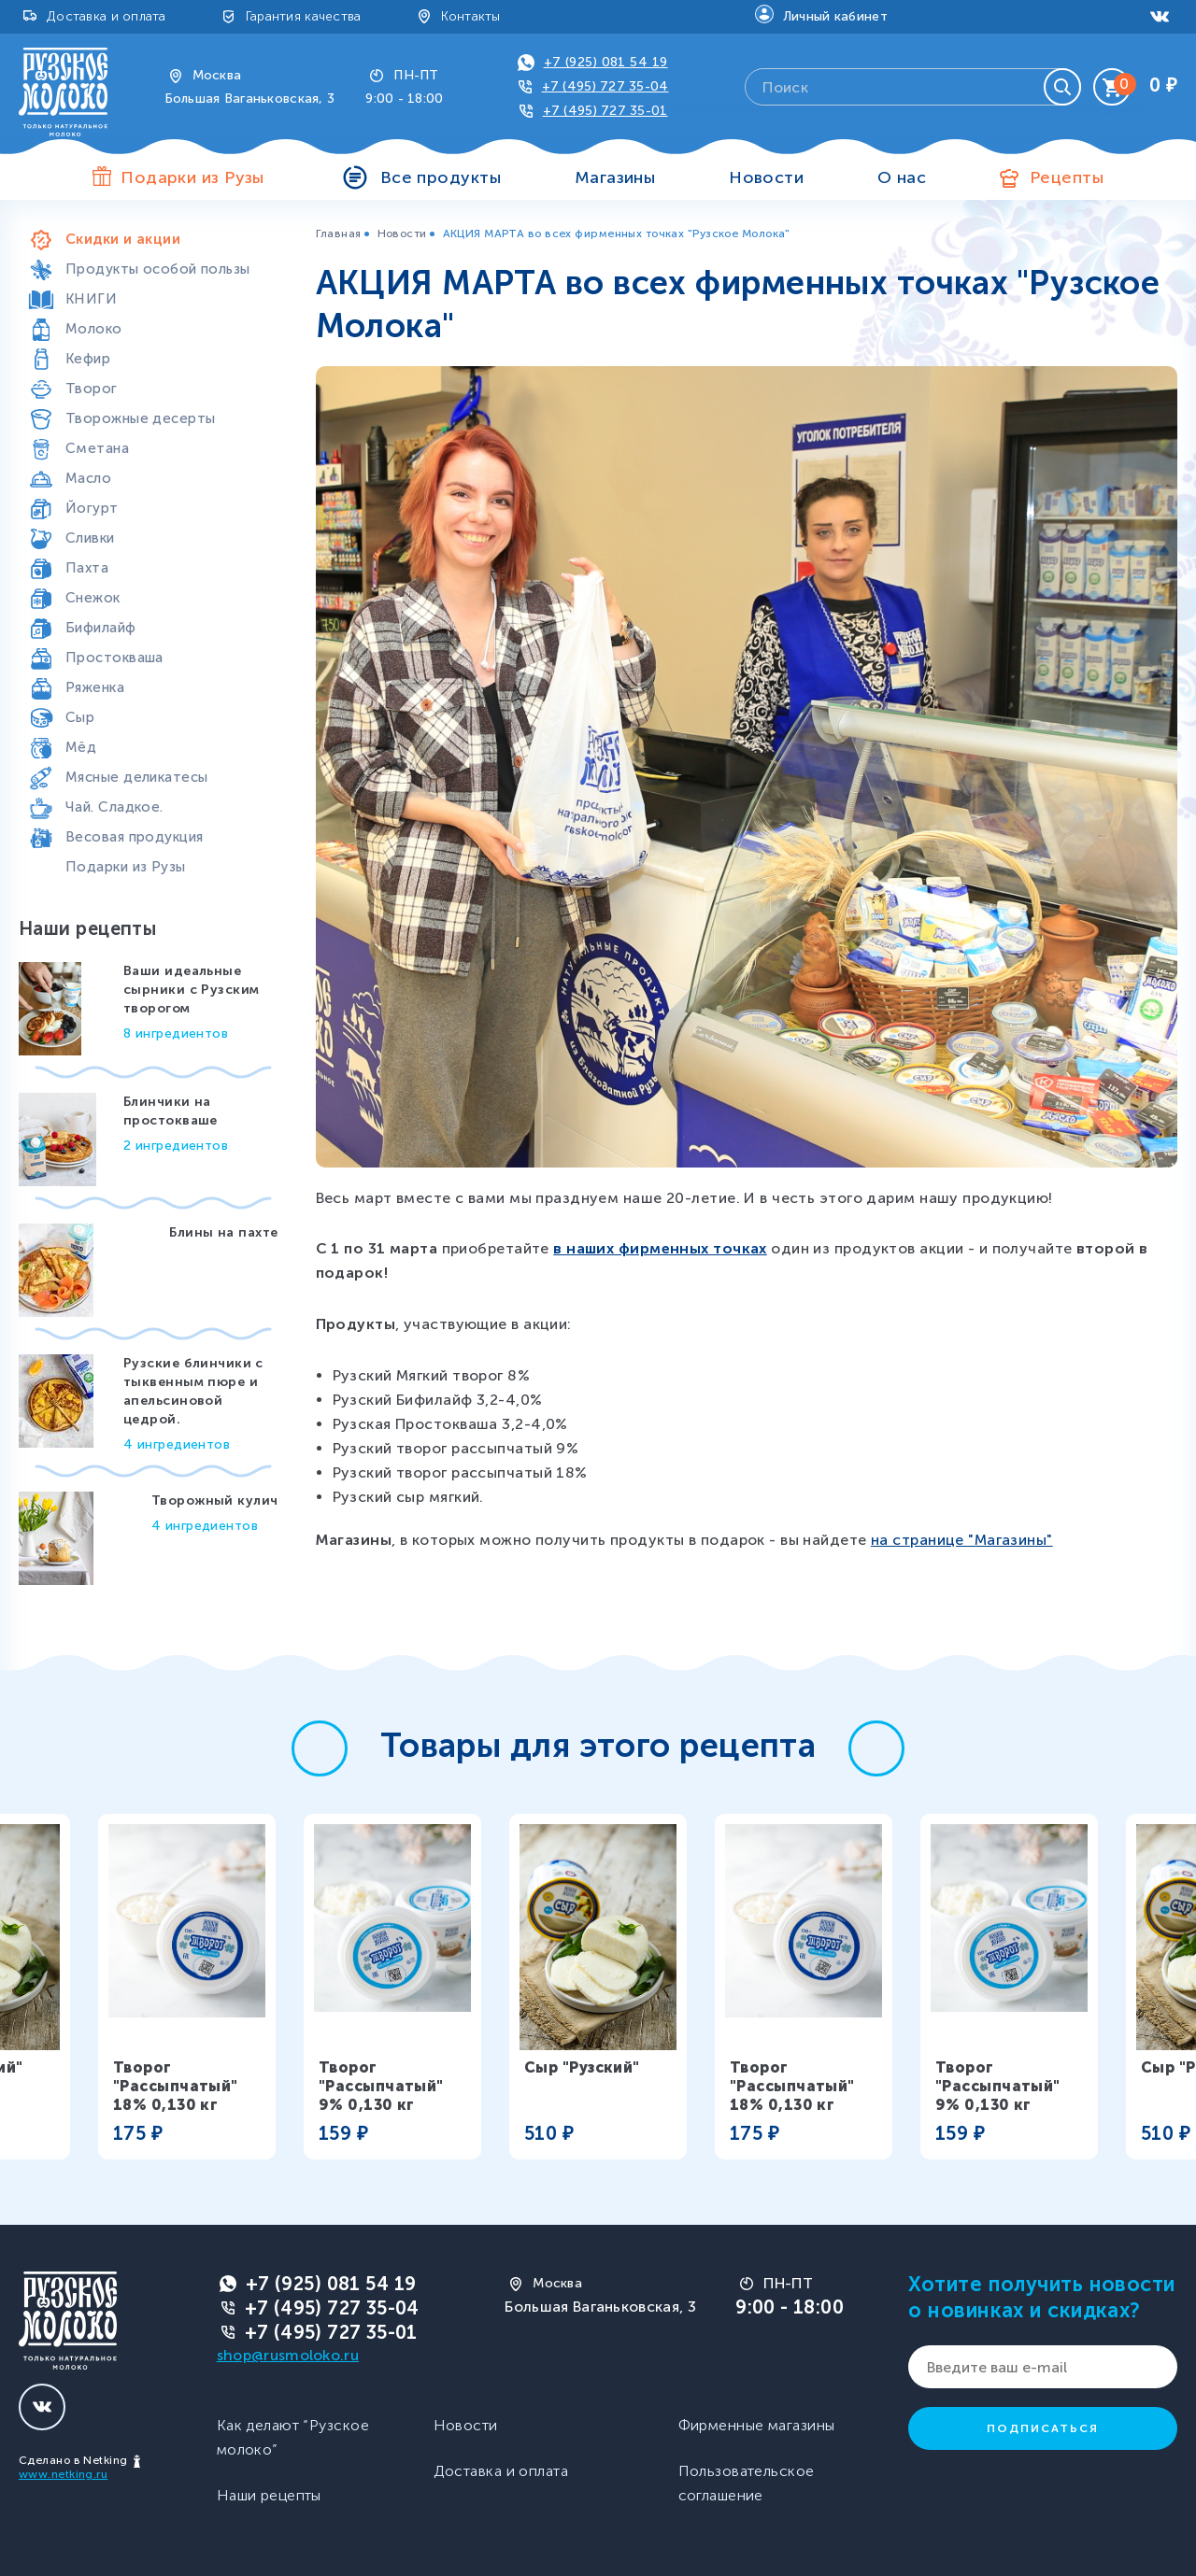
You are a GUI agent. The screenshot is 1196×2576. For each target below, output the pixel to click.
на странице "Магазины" (962, 1540)
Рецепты (1066, 177)
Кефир (87, 358)
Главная (339, 233)
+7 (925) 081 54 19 (606, 62)
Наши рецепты (269, 2495)
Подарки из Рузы (125, 866)
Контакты (471, 16)
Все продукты (440, 177)
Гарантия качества (304, 16)
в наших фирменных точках (660, 1248)
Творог (91, 388)
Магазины (615, 177)
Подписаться (1043, 2428)
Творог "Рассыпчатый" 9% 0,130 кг (381, 2086)
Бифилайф (100, 627)
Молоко (93, 328)
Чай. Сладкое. (114, 807)
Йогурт (92, 508)
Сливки (90, 538)
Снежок (93, 597)
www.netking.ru (63, 2474)
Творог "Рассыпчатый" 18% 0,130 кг (175, 2086)
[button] (320, 1748)
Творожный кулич (214, 1500)
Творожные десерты (140, 418)
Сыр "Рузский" (582, 2067)
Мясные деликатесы (136, 777)
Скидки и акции (122, 239)
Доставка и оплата (106, 16)
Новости (766, 177)
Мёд (80, 747)
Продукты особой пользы (157, 269)
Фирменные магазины (756, 2425)
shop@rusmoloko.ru (288, 2355)
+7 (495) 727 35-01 (605, 111)
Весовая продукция (134, 836)
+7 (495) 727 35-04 (605, 86)
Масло (88, 478)
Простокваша (114, 657)
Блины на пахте (223, 1232)
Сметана (97, 448)
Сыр (79, 717)
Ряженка (94, 687)
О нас (901, 177)
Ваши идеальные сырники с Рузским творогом (191, 989)
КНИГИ (91, 298)
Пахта (86, 567)
